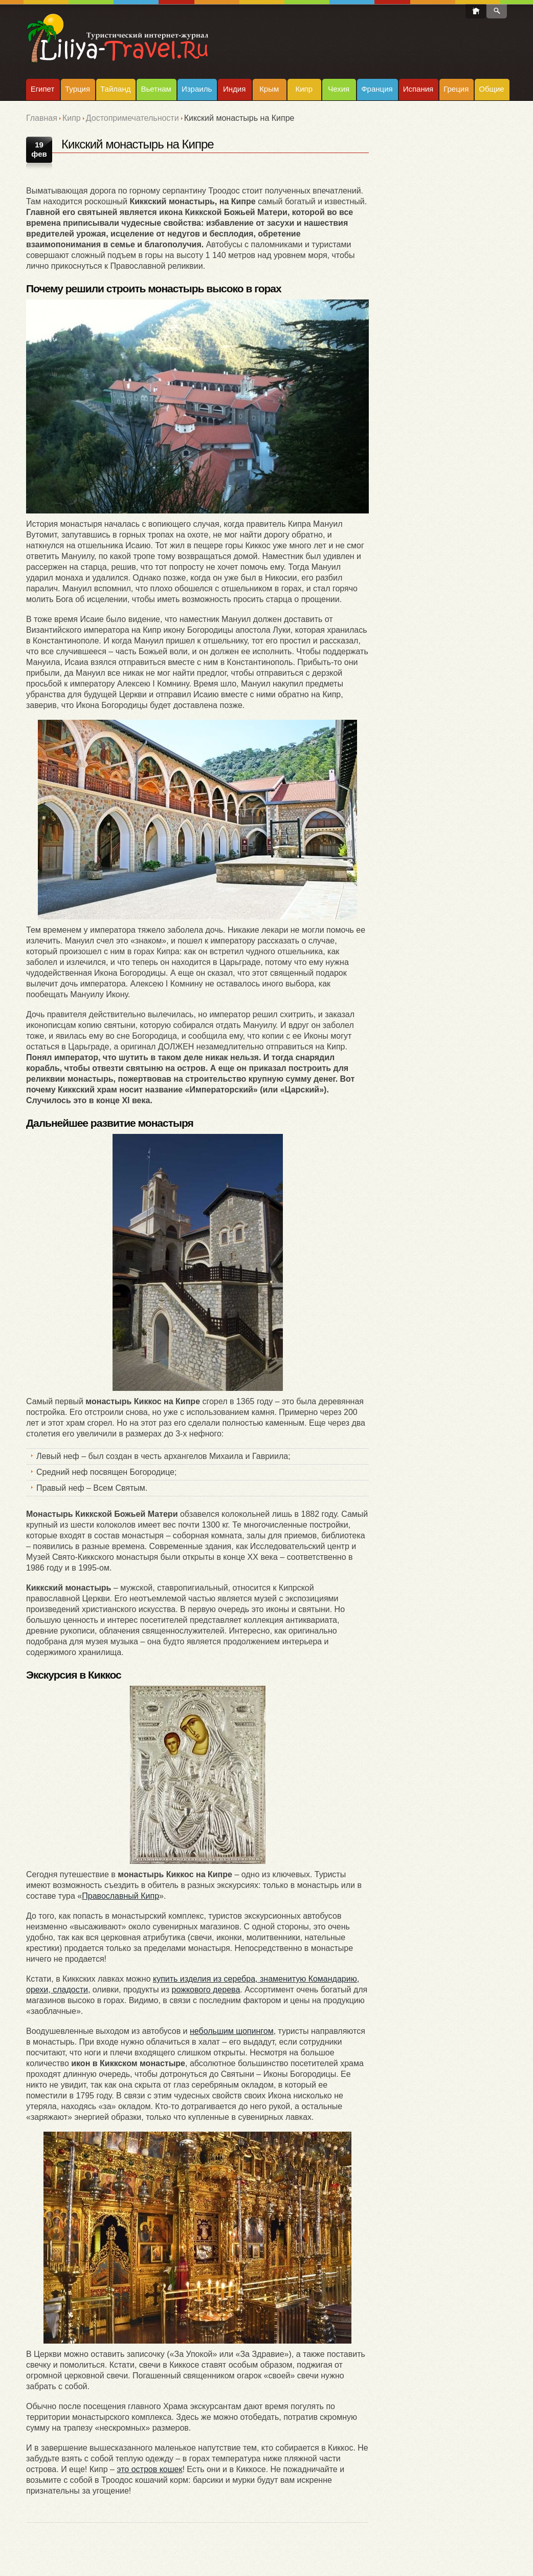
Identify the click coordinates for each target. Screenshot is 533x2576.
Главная (41, 118)
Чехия (338, 88)
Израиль (197, 88)
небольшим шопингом (232, 2031)
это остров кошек (149, 2469)
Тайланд (115, 88)
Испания (418, 88)
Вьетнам (156, 88)
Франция (376, 88)
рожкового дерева (206, 1989)
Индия (234, 88)
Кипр (304, 88)
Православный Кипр (120, 1896)
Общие (491, 88)
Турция (77, 88)
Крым (269, 88)
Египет (43, 88)
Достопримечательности (132, 118)
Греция (456, 88)
